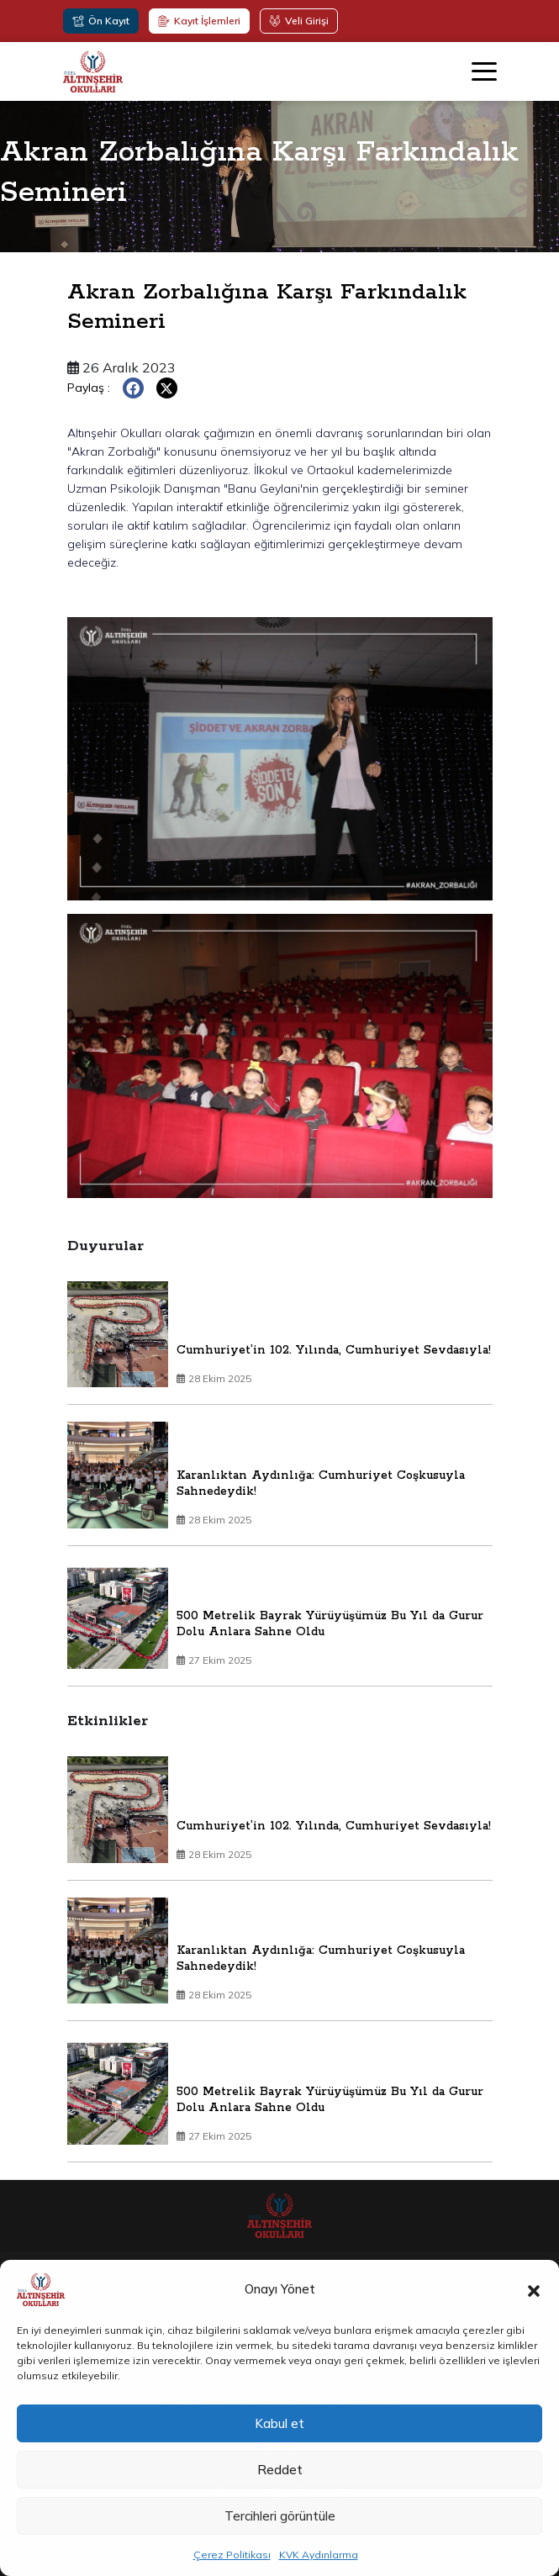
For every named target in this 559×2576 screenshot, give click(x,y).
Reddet (280, 2470)
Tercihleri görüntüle (279, 2516)
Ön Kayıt (100, 20)
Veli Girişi (299, 20)
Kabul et (279, 2423)
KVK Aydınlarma (318, 2554)
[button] (533, 2289)
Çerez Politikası (232, 2554)
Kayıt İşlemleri (199, 20)
